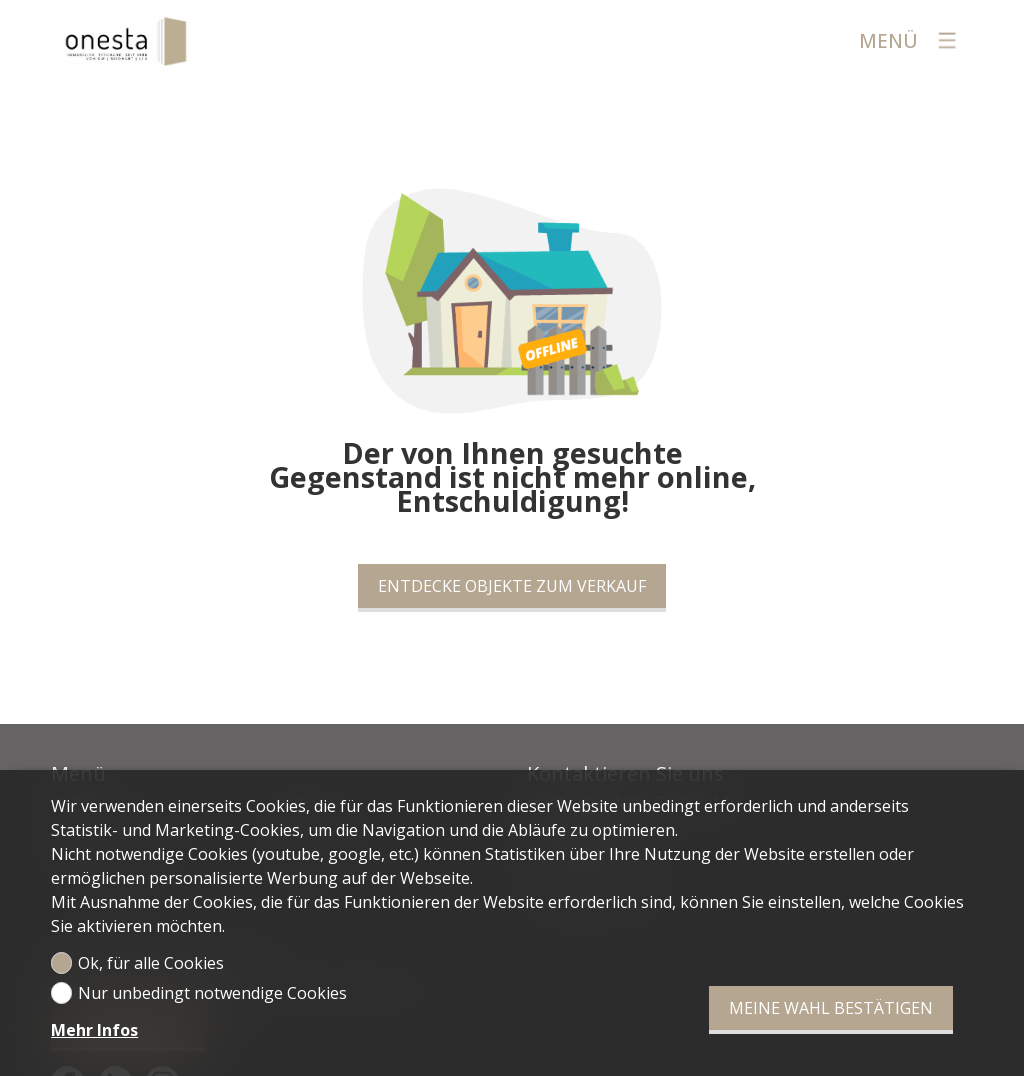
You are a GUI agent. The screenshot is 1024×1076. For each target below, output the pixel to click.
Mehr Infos (94, 1030)
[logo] (126, 40)
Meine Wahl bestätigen (831, 1008)
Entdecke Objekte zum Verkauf (512, 586)
